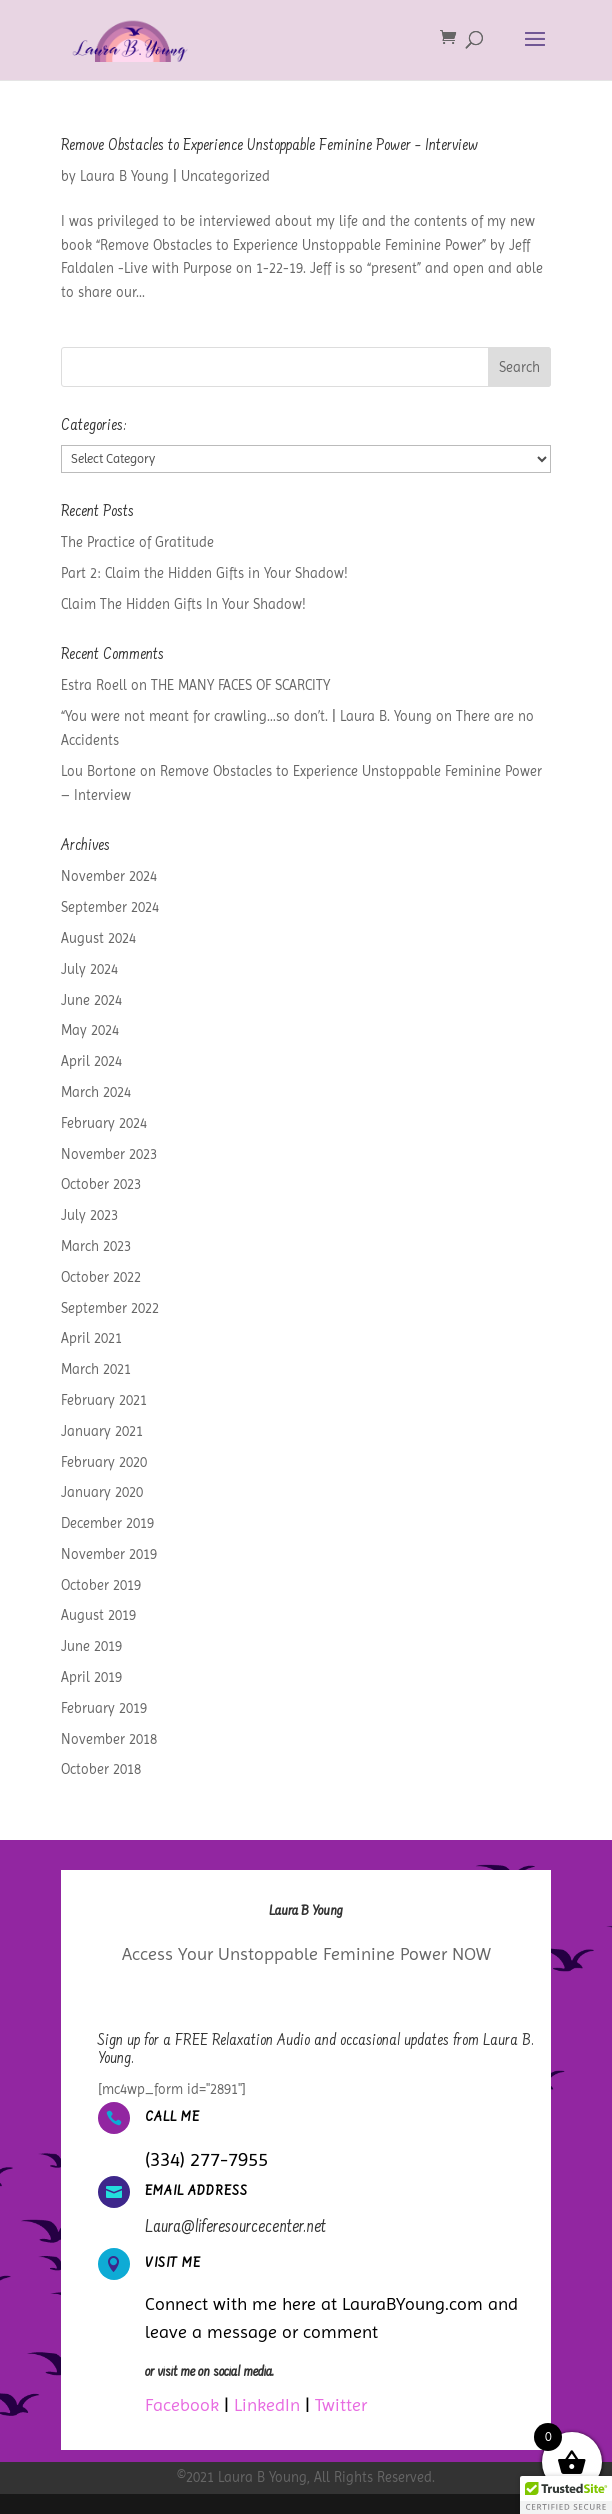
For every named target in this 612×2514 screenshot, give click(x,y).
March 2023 (96, 1246)
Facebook (182, 2404)
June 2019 (91, 1646)
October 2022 (101, 1277)
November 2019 (109, 1554)
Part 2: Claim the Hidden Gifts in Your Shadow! (204, 573)
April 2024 (91, 1061)
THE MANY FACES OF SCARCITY (240, 685)
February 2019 (104, 1708)
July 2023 (89, 1215)
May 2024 (90, 1030)
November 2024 (109, 876)
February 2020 (104, 1462)
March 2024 (96, 1092)
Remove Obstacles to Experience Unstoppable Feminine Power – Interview (269, 146)
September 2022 (110, 1308)
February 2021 (104, 1400)
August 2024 (98, 938)
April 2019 (91, 1677)
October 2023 (101, 1184)
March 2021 (96, 1369)
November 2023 (109, 1154)
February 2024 (104, 1123)
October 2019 (101, 1585)
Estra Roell (94, 685)
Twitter (341, 2404)
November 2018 (109, 1739)
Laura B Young (124, 176)
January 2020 (102, 1492)
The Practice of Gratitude (137, 542)
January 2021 (102, 1431)
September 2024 (110, 907)
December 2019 (107, 1523)
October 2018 (101, 1769)
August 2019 (98, 1615)
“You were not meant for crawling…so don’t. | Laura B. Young (246, 716)
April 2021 (91, 1338)
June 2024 (91, 1000)
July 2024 (89, 969)
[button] (566, 2495)
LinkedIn (267, 2404)
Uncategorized (225, 176)
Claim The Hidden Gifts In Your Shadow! (183, 604)
